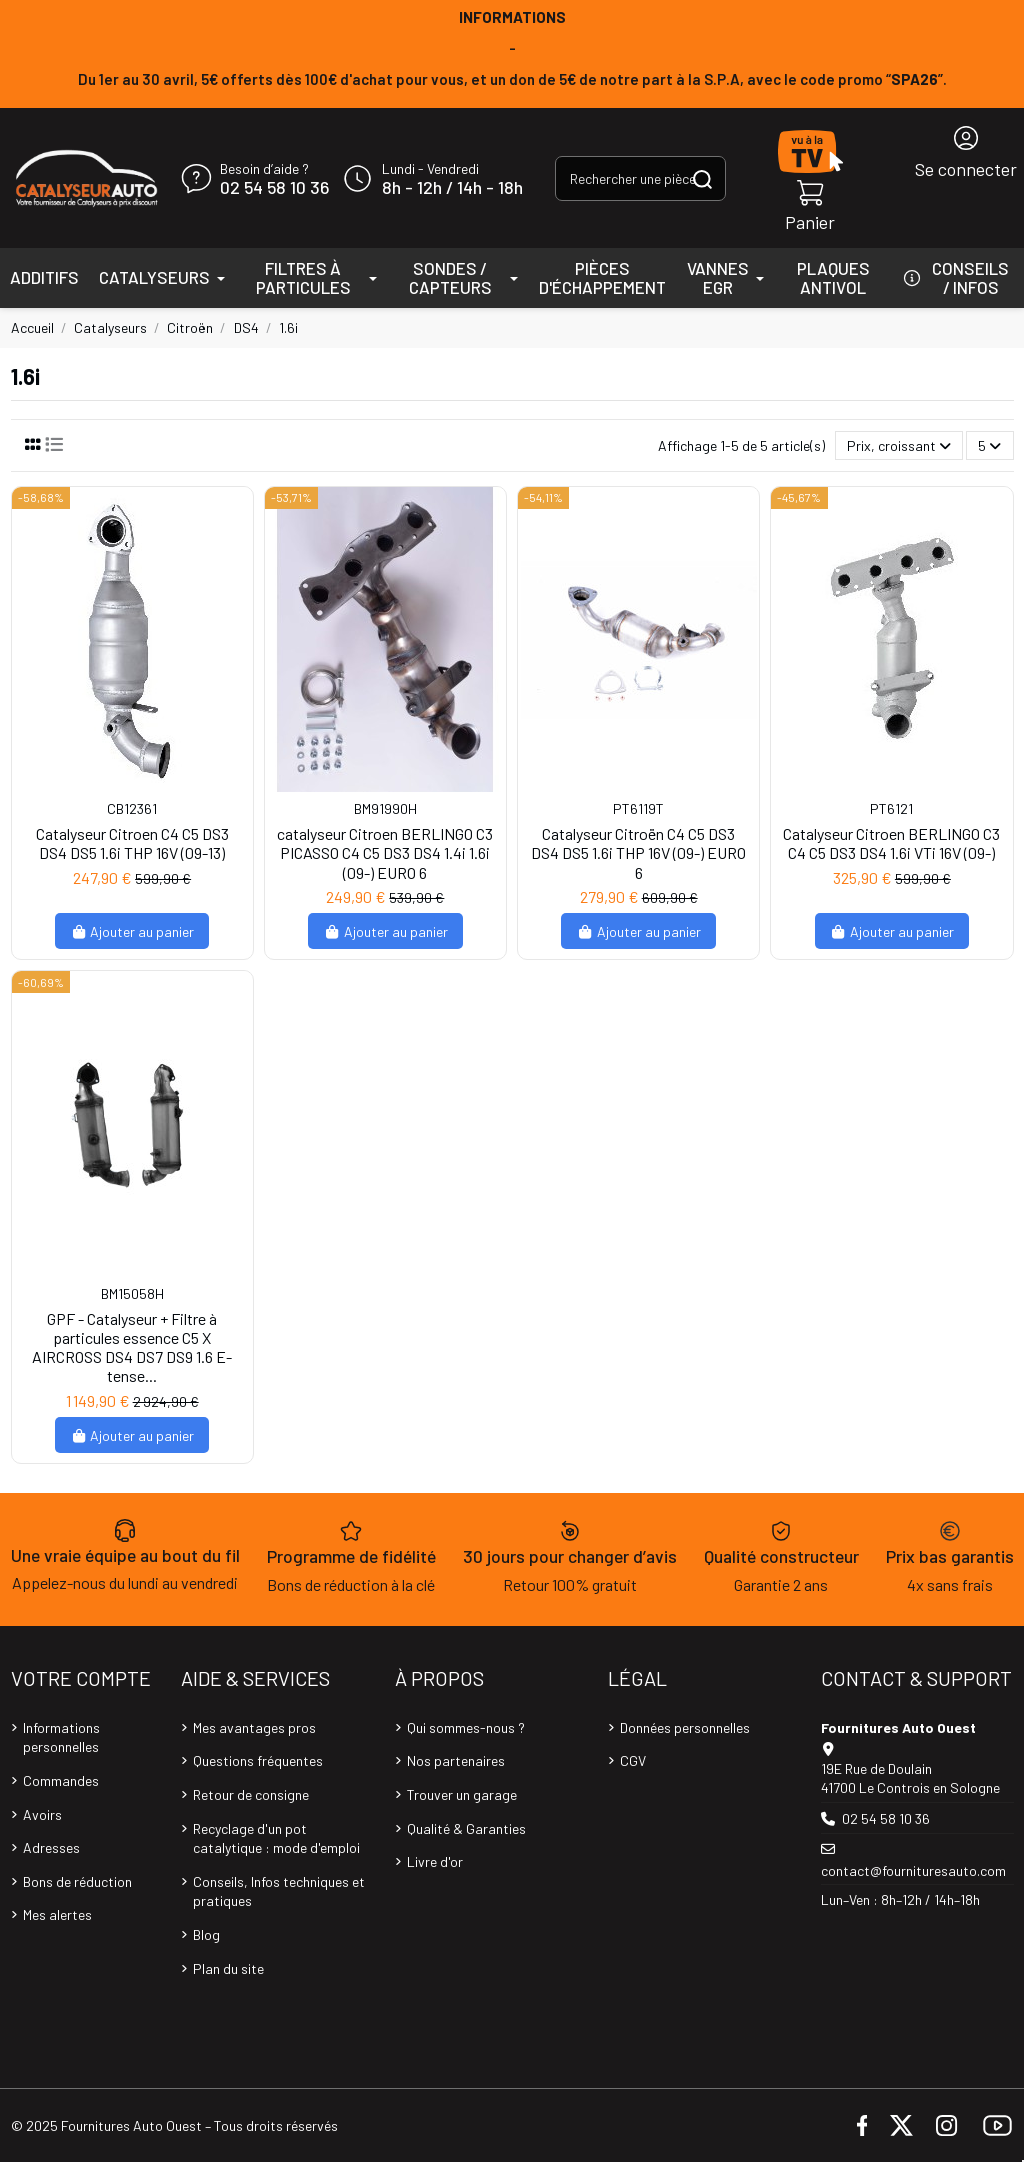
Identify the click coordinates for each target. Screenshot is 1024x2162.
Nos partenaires (456, 1760)
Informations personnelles (61, 1737)
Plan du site (228, 1968)
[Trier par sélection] (899, 445)
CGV (633, 1760)
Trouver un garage (462, 1794)
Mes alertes (57, 1914)
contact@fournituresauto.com (913, 1870)
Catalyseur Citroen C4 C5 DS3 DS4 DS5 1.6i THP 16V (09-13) (132, 843)
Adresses (51, 1847)
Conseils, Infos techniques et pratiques (279, 1891)
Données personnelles (685, 1727)
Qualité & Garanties (466, 1828)
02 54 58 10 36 (274, 188)
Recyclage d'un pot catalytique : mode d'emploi (276, 1838)
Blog (206, 1934)
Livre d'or (435, 1861)
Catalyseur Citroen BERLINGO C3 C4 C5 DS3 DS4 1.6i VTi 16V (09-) (891, 843)
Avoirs (42, 1814)
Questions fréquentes (258, 1760)
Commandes (61, 1780)
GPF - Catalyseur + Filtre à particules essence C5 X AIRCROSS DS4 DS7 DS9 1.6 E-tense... (132, 1347)
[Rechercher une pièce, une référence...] (702, 178)
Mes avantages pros (254, 1727)
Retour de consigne (251, 1794)
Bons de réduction (77, 1881)
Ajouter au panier (132, 931)
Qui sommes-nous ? (466, 1727)
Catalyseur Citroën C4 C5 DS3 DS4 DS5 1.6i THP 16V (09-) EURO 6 (638, 852)
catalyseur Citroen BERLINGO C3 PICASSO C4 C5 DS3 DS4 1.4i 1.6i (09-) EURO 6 (385, 852)
